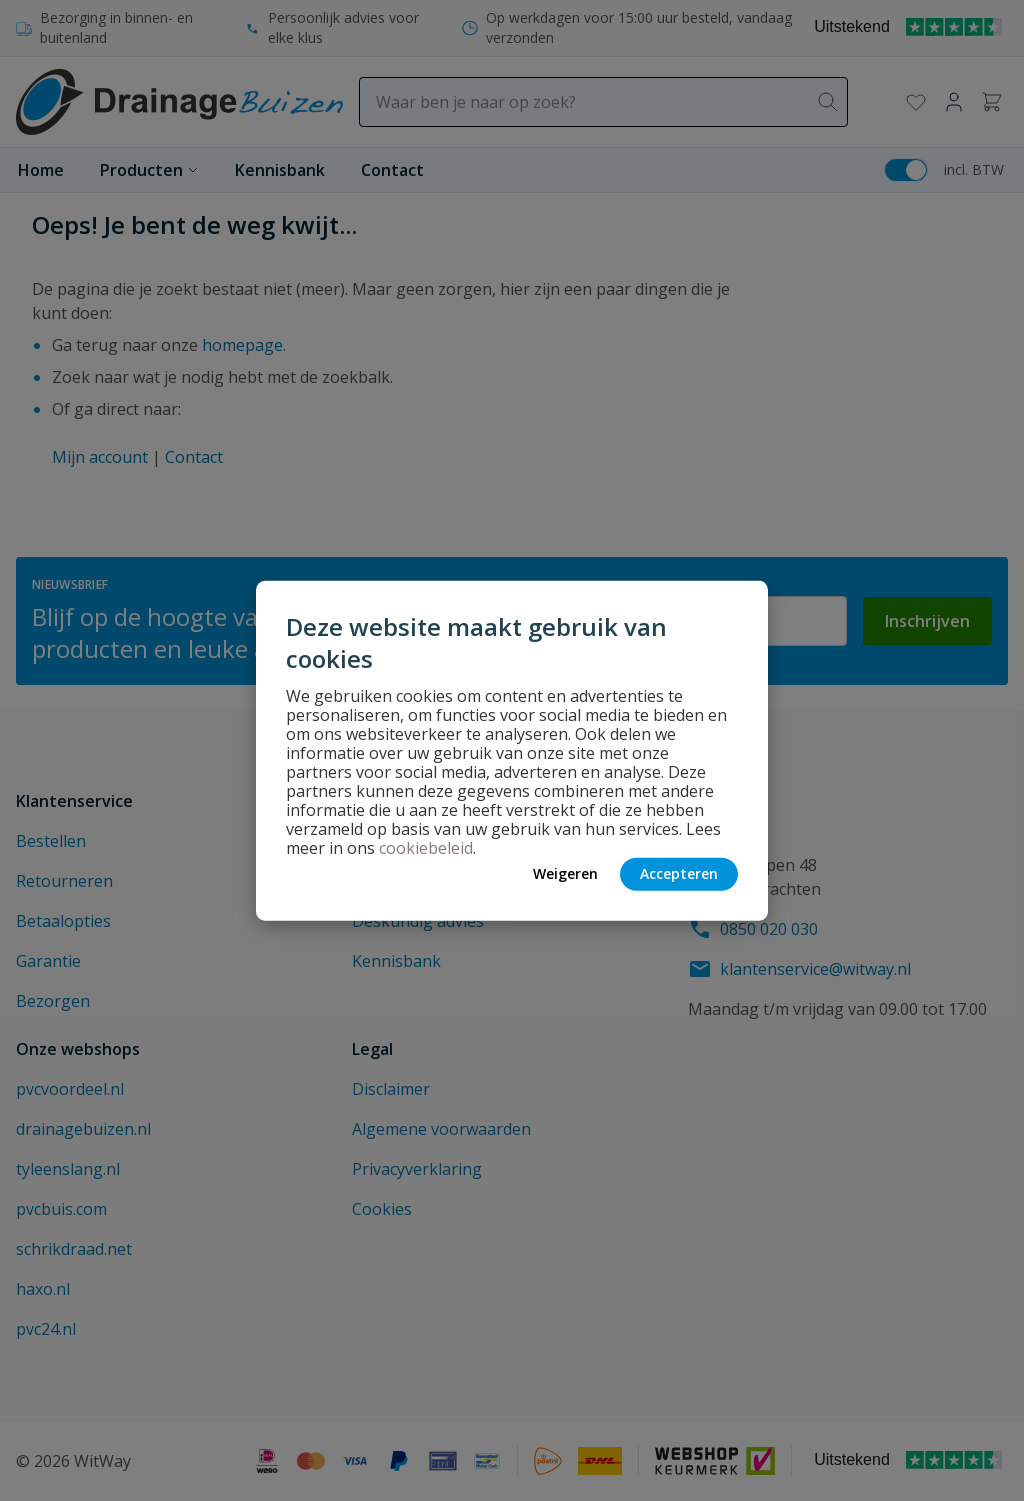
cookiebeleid (426, 847)
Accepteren (679, 873)
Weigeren (565, 873)
